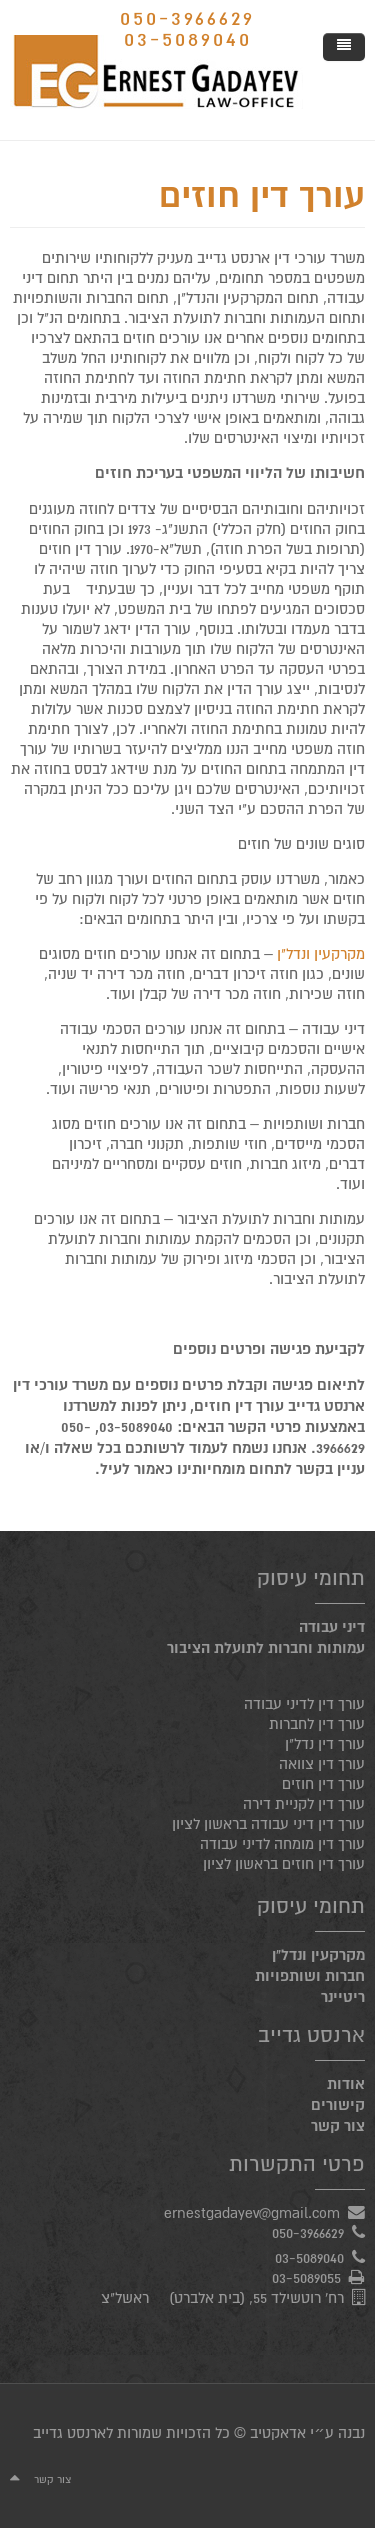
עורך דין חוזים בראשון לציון (284, 1864)
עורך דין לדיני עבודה (304, 1704)
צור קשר (52, 2479)
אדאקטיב (278, 2433)
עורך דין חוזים (262, 196)
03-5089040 (188, 39)
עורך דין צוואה (322, 1764)
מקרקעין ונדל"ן (321, 954)
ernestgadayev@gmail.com (252, 2213)
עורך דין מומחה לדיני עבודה (282, 1844)
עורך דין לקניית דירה (304, 1804)
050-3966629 (187, 18)
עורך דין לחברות (317, 1724)
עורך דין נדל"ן (325, 1744)
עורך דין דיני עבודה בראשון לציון (268, 1824)
